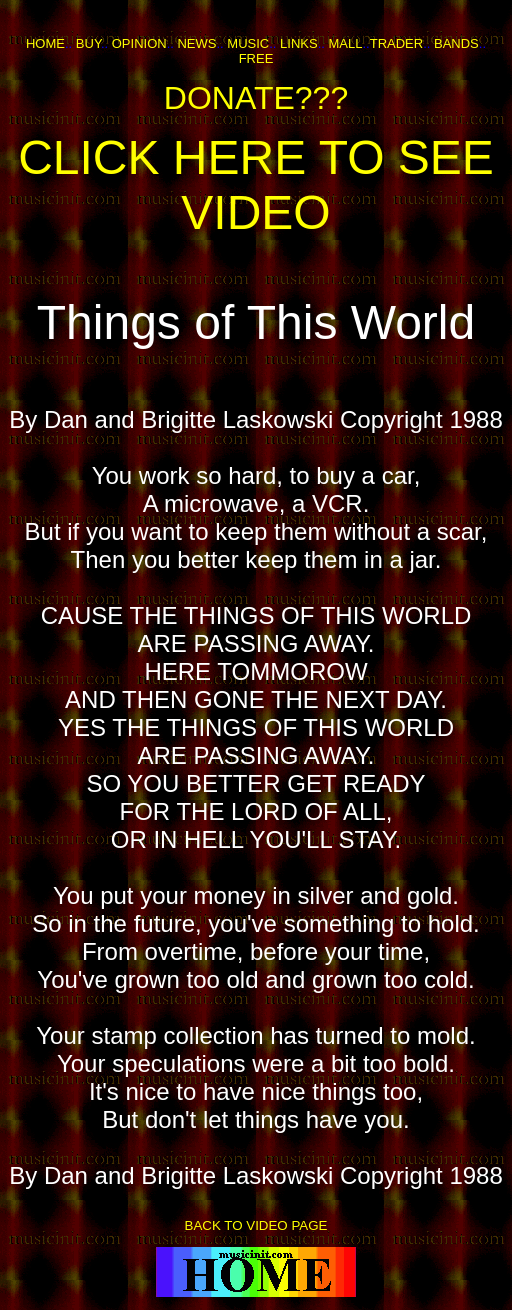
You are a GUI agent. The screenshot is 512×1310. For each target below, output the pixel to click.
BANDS (456, 43)
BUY (88, 43)
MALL (345, 43)
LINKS (299, 43)
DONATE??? (256, 98)
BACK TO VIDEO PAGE (256, 1225)
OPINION (139, 43)
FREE (256, 58)
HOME (45, 43)
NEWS (196, 43)
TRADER (396, 43)
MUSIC (248, 43)
